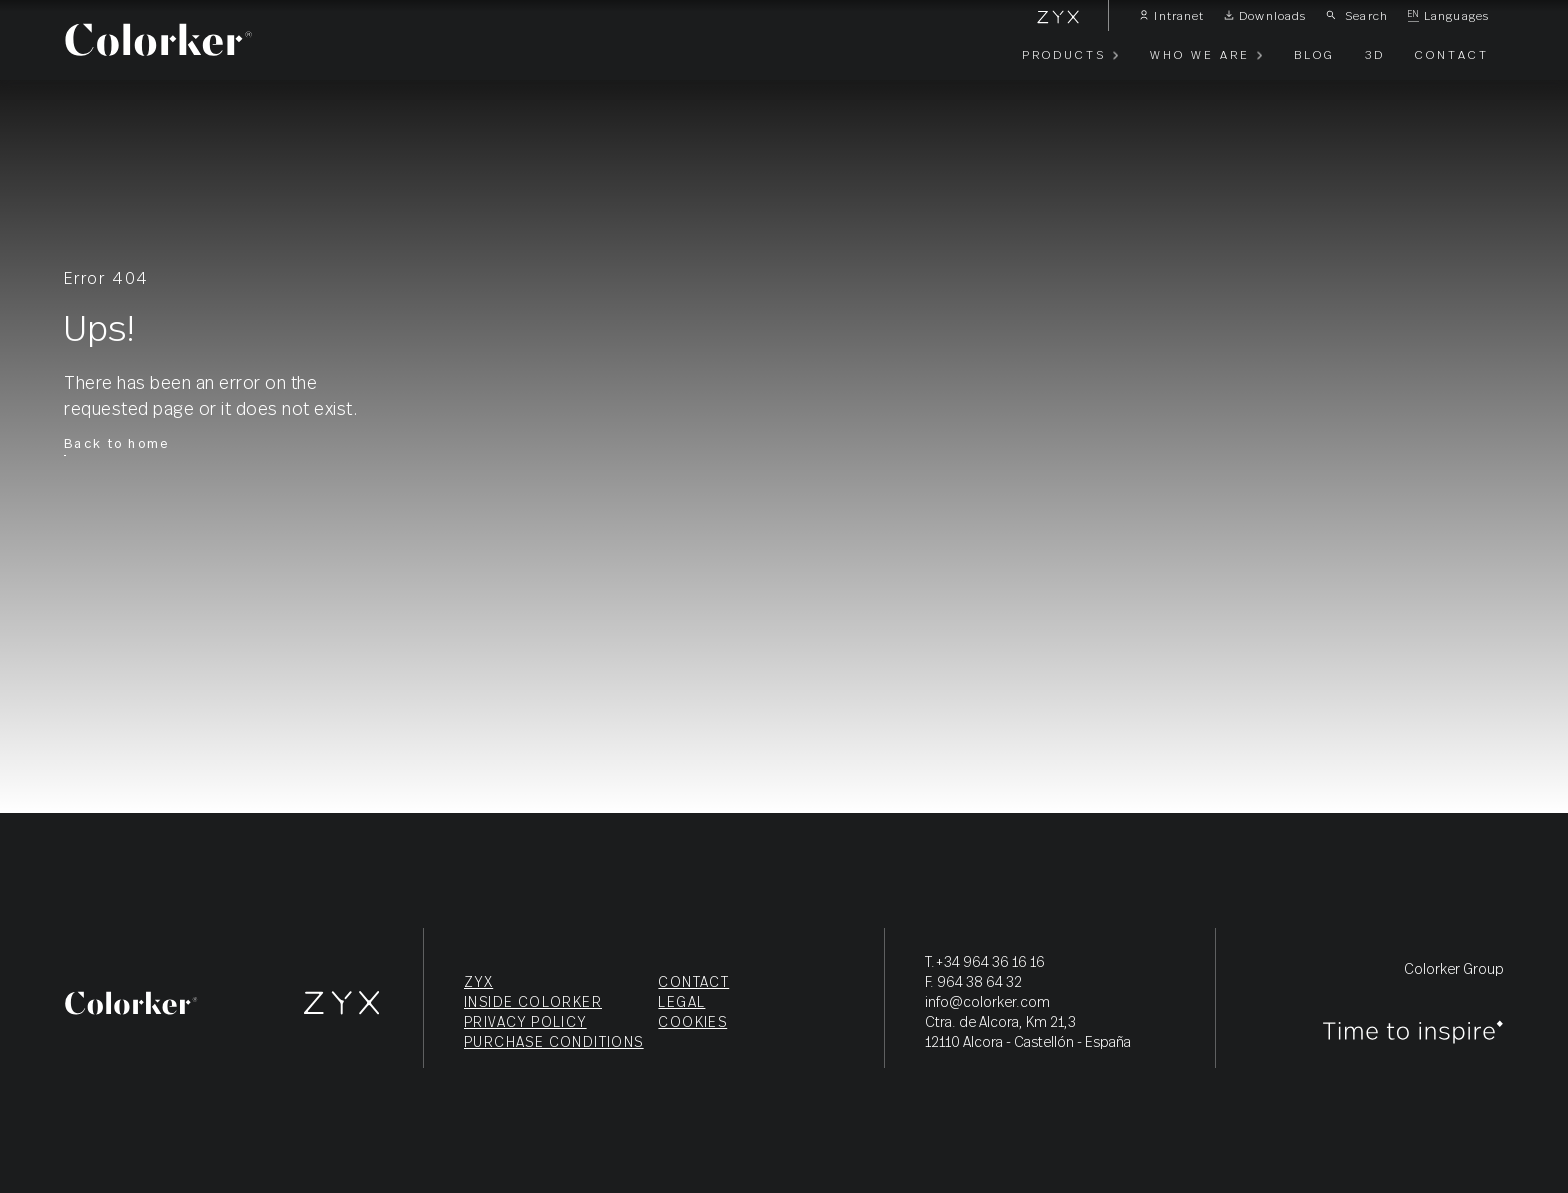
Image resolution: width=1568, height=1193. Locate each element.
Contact (693, 983)
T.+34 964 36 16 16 (985, 963)
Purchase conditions (554, 1043)
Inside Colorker (533, 1003)
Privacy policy (525, 1023)
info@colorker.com (987, 1003)
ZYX (478, 983)
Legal (681, 1003)
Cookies (692, 1023)
